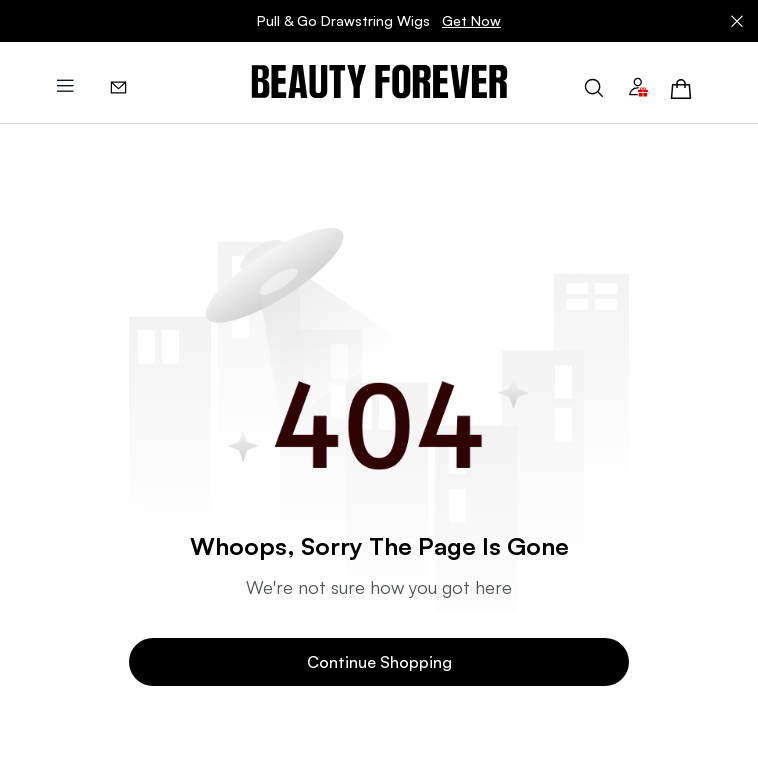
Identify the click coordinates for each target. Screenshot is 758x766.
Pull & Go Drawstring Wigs (379, 21)
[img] (379, 82)
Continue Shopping (379, 662)
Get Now (471, 20)
